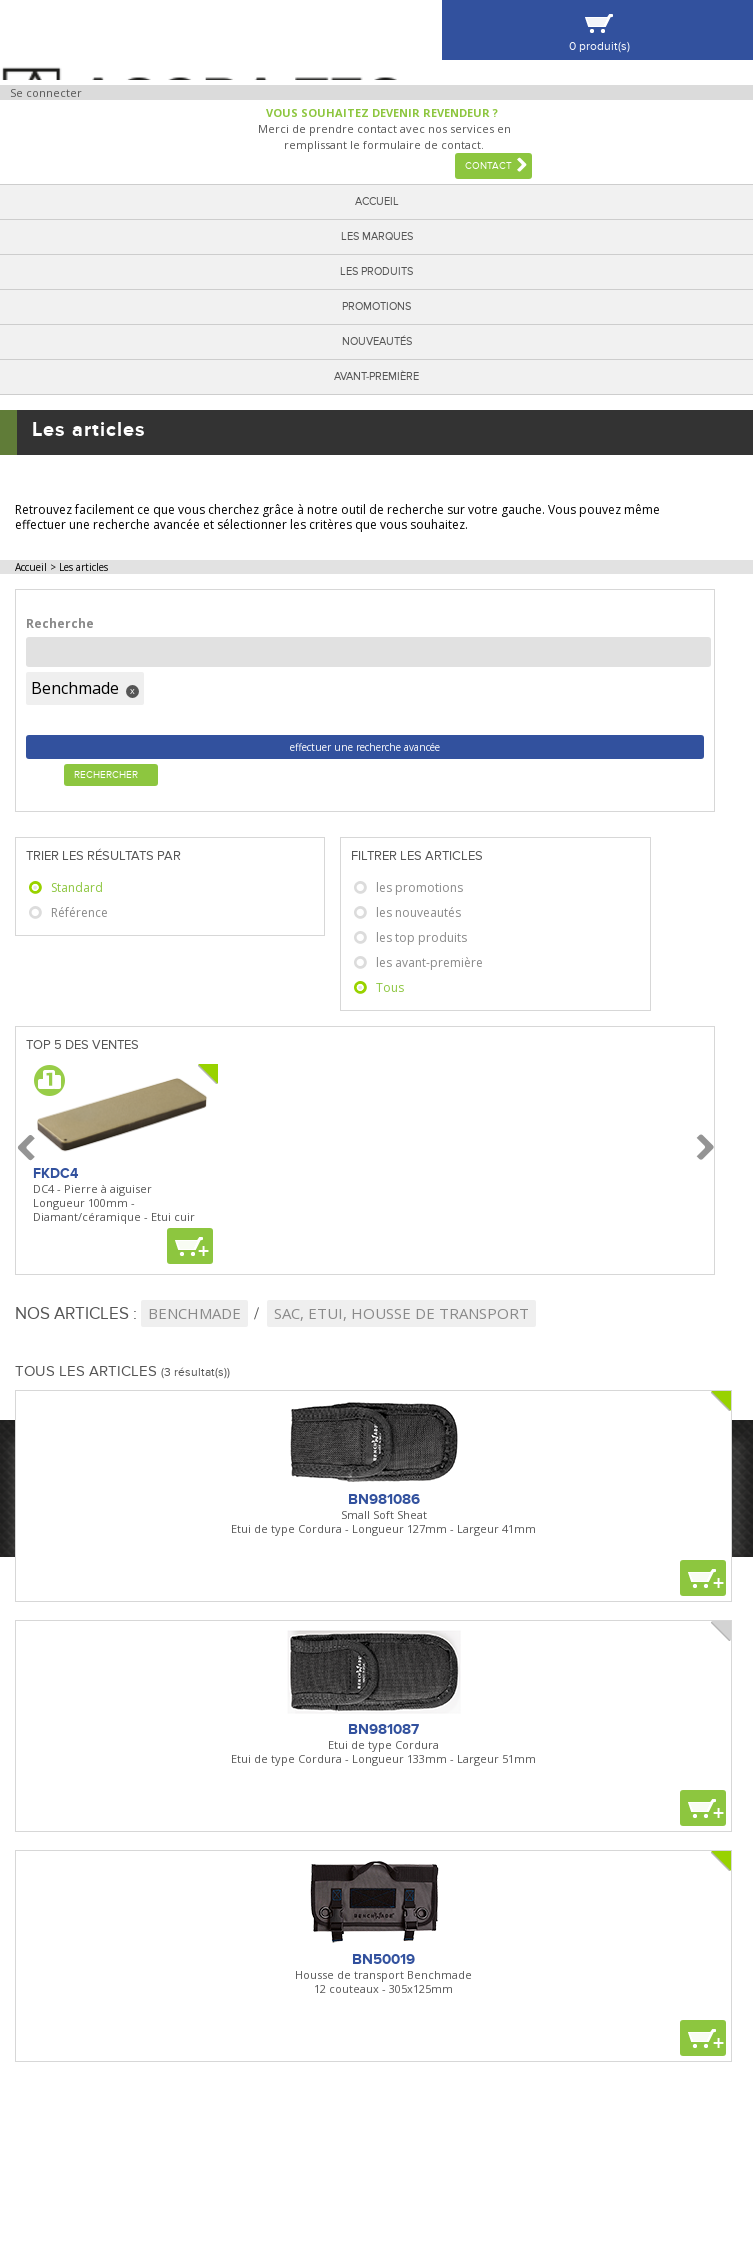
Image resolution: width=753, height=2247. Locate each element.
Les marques (377, 236)
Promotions (376, 306)
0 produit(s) (599, 46)
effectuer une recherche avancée (365, 747)
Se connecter (46, 92)
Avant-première (376, 376)
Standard (77, 887)
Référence (79, 912)
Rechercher (106, 775)
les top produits (421, 937)
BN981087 (383, 1729)
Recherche (60, 623)
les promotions (419, 887)
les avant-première (429, 962)
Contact (488, 166)
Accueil (377, 201)
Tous (390, 987)
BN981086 (384, 1499)
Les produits (376, 271)
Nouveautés (377, 341)
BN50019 (383, 1959)
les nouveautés (418, 912)
